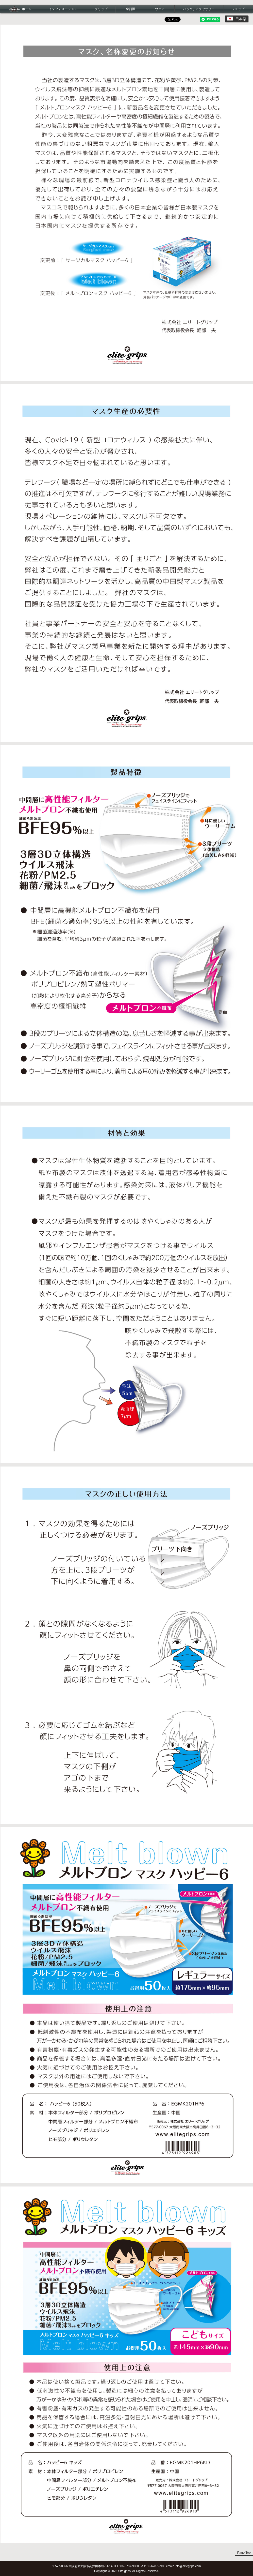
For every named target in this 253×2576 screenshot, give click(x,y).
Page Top (244, 2552)
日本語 (236, 18)
